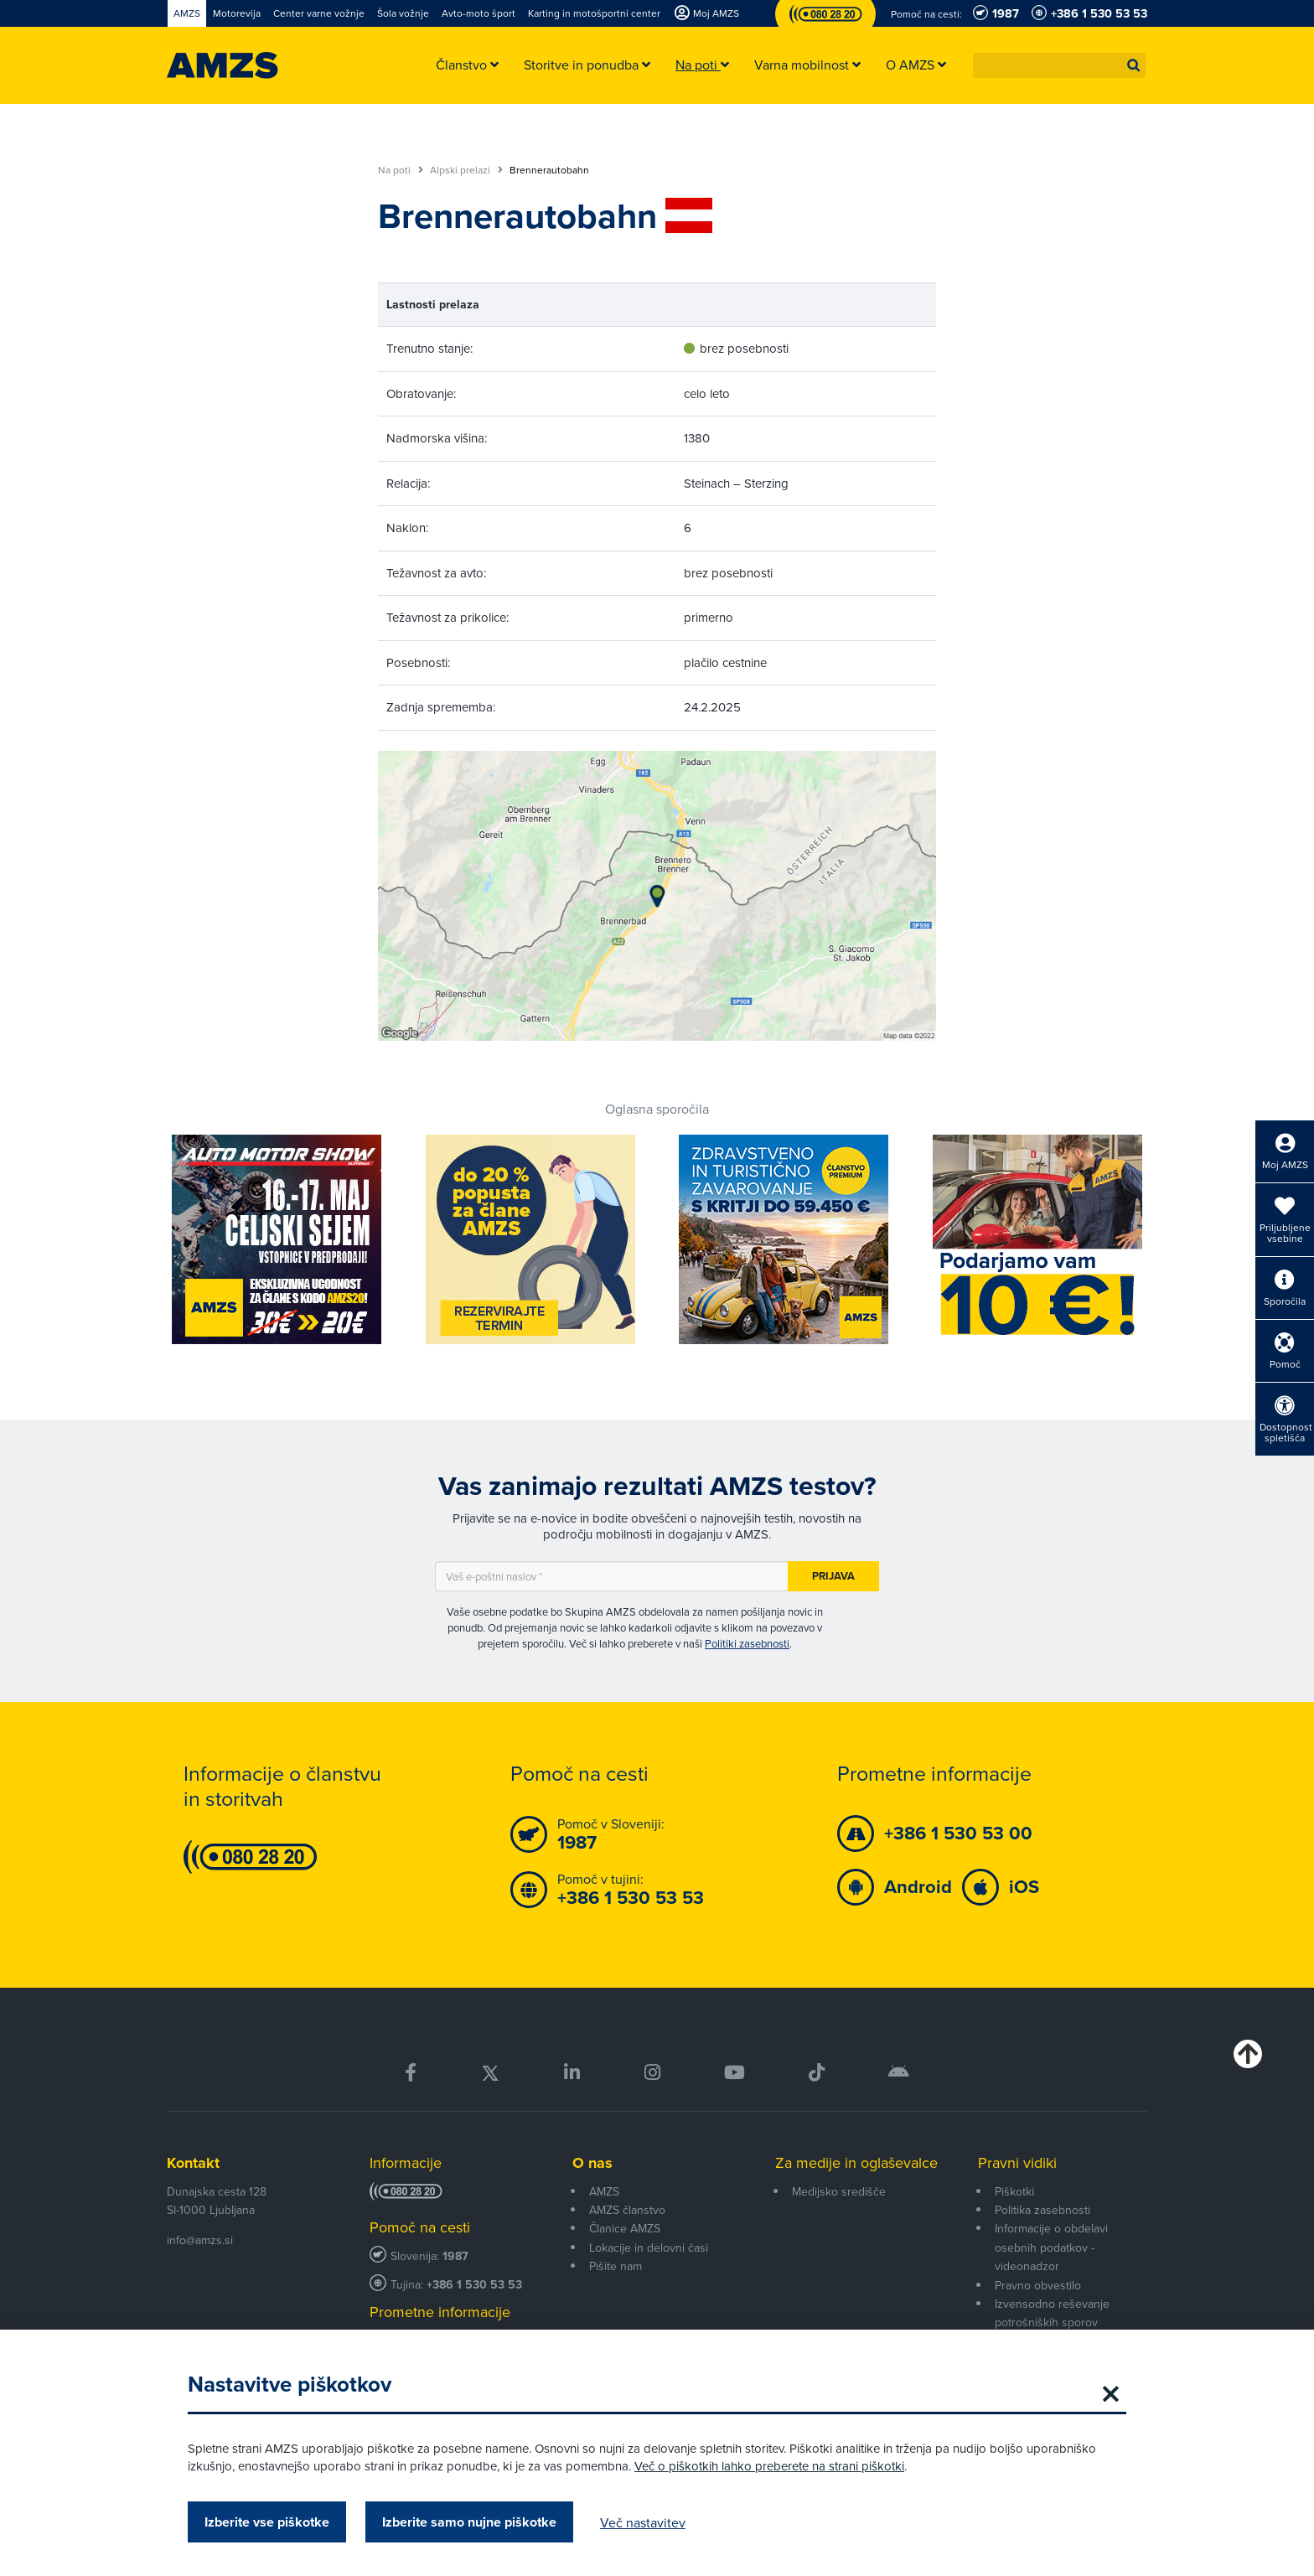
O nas (592, 2163)
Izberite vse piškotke (266, 2522)
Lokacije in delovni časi (648, 2247)
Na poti (400, 170)
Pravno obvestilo (1038, 2285)
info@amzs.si (200, 2240)
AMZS (604, 2191)
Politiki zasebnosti (747, 1643)
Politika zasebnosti (1042, 2209)
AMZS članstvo (627, 2209)
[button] (1134, 65)
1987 (455, 2256)
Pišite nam (615, 2266)
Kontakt (193, 2163)
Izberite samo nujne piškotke (469, 2522)
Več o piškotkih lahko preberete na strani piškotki (769, 2466)
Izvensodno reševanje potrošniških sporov (1052, 2312)
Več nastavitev (642, 2522)
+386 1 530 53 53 (474, 2285)
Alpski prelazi (466, 170)
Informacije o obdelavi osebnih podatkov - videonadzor (1051, 2247)
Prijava (833, 1576)
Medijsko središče (839, 2191)
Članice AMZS (624, 2228)
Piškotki (1014, 2191)
